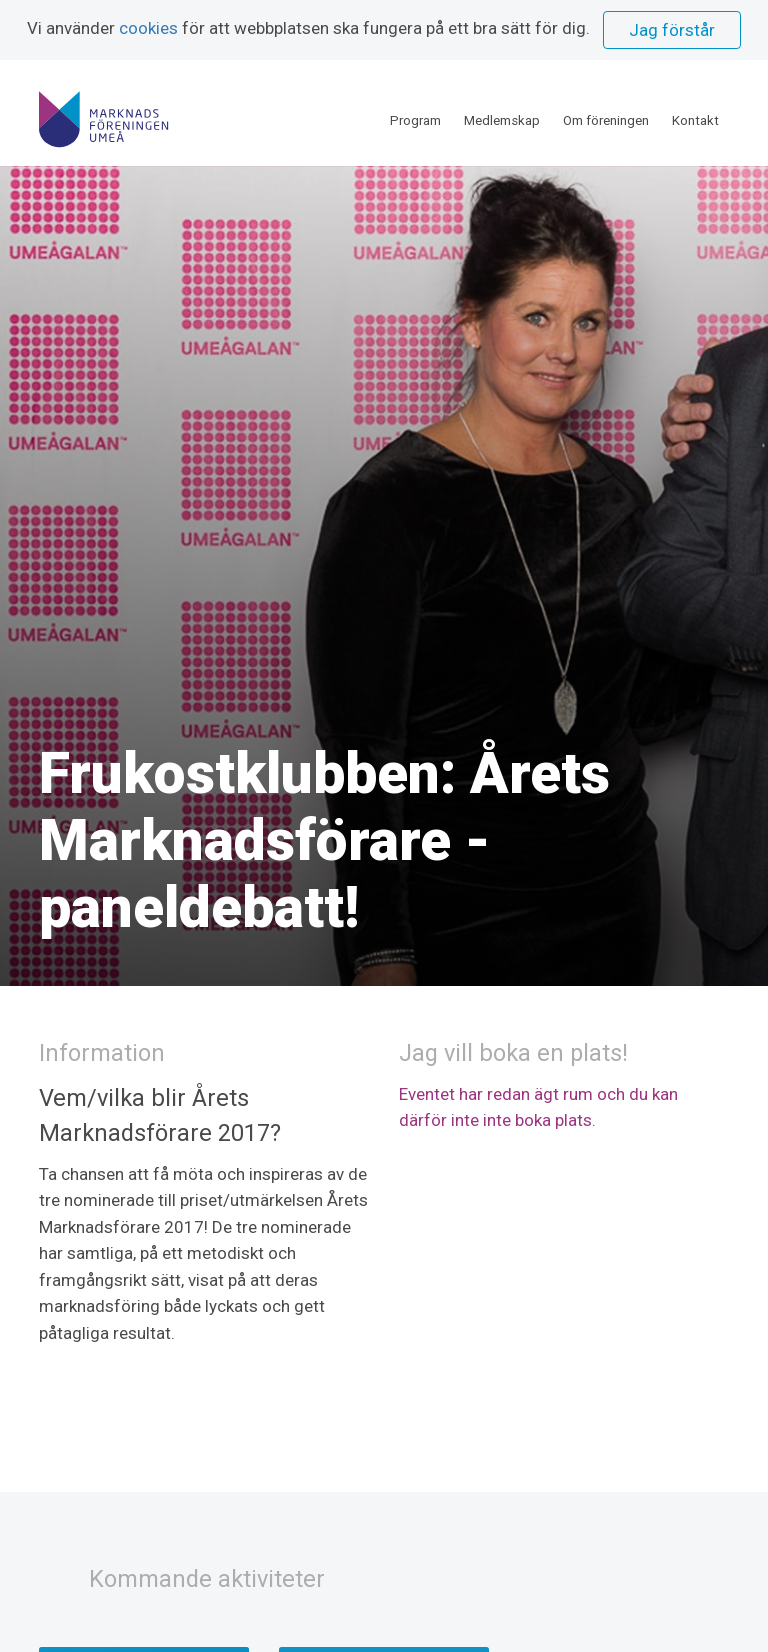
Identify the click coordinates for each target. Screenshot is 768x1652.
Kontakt (695, 109)
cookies (148, 28)
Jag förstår (672, 30)
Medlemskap (502, 109)
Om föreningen (606, 109)
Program (415, 109)
